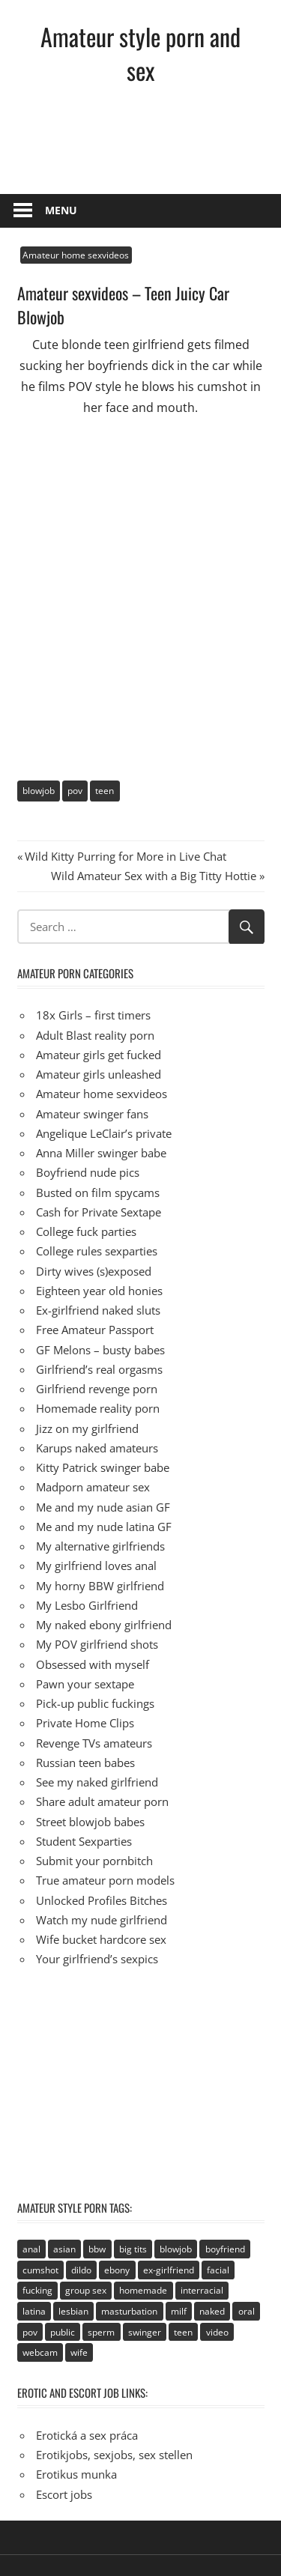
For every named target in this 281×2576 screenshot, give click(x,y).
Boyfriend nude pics (87, 1172)
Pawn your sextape (85, 1683)
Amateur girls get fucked (98, 1054)
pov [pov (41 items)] (29, 2332)
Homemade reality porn (98, 1408)
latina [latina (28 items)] (34, 2311)
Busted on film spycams (98, 1192)
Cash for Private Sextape (98, 1211)
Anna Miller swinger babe (101, 1152)
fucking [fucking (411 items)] (37, 2290)
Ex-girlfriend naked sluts (98, 1310)
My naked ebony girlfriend (104, 1624)
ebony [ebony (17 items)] (117, 2270)
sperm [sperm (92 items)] (101, 2332)
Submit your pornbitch (94, 1860)
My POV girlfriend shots (97, 1644)
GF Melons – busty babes (100, 1349)
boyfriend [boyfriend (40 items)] (225, 2249)
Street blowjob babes (90, 1821)
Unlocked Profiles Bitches (101, 1900)
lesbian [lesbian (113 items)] (73, 2311)
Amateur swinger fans (92, 1113)
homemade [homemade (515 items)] (143, 2290)
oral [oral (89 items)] (246, 2311)
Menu (61, 210)
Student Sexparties (84, 1841)
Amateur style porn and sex (140, 53)
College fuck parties (86, 1231)
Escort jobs (64, 2494)
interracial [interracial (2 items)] (202, 2290)
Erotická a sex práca (87, 2435)
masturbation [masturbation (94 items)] (129, 2311)
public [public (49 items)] (62, 2332)
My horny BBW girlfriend (100, 1585)
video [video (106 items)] (217, 2332)
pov (74, 790)
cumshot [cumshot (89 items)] (40, 2270)
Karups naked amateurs (97, 1447)
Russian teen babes (85, 1762)
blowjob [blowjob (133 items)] (176, 2249)
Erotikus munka (76, 2474)
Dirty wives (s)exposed (93, 1271)
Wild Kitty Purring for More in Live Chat (125, 856)
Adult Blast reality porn (95, 1035)
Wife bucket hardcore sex (101, 1939)
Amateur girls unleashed (98, 1074)
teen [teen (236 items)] (183, 2332)
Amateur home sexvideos (75, 255)
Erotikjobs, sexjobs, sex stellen (114, 2454)
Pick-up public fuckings (95, 1703)
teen (104, 790)
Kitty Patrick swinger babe (102, 1467)
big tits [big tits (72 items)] (133, 2249)
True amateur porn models (105, 1880)
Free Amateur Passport (95, 1329)
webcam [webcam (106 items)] (40, 2352)
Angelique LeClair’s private (104, 1133)
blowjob (38, 790)
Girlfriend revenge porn (96, 1388)
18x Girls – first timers (93, 1014)
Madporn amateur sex (93, 1486)
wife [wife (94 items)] (79, 2352)
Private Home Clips (85, 1722)
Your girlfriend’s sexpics (97, 1958)
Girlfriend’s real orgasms (99, 1369)
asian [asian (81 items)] (64, 2249)
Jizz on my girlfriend (87, 1428)
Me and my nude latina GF (104, 1526)
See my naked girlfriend (97, 1782)
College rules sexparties (96, 1250)
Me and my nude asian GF (103, 1507)
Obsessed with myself (92, 1664)
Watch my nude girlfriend (101, 1919)
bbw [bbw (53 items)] (97, 2249)
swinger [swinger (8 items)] (144, 2332)
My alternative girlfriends (100, 1546)
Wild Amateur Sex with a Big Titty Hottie (153, 875)
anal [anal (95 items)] (31, 2249)
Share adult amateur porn (102, 1801)
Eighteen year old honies (99, 1290)
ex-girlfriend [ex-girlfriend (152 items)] (168, 2270)
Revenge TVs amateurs (94, 1743)
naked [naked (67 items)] (212, 2311)
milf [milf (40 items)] (179, 2311)
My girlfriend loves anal (96, 1565)
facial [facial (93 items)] (218, 2270)
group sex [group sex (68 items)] (85, 2290)
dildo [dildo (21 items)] (81, 2270)
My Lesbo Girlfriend (87, 1605)
